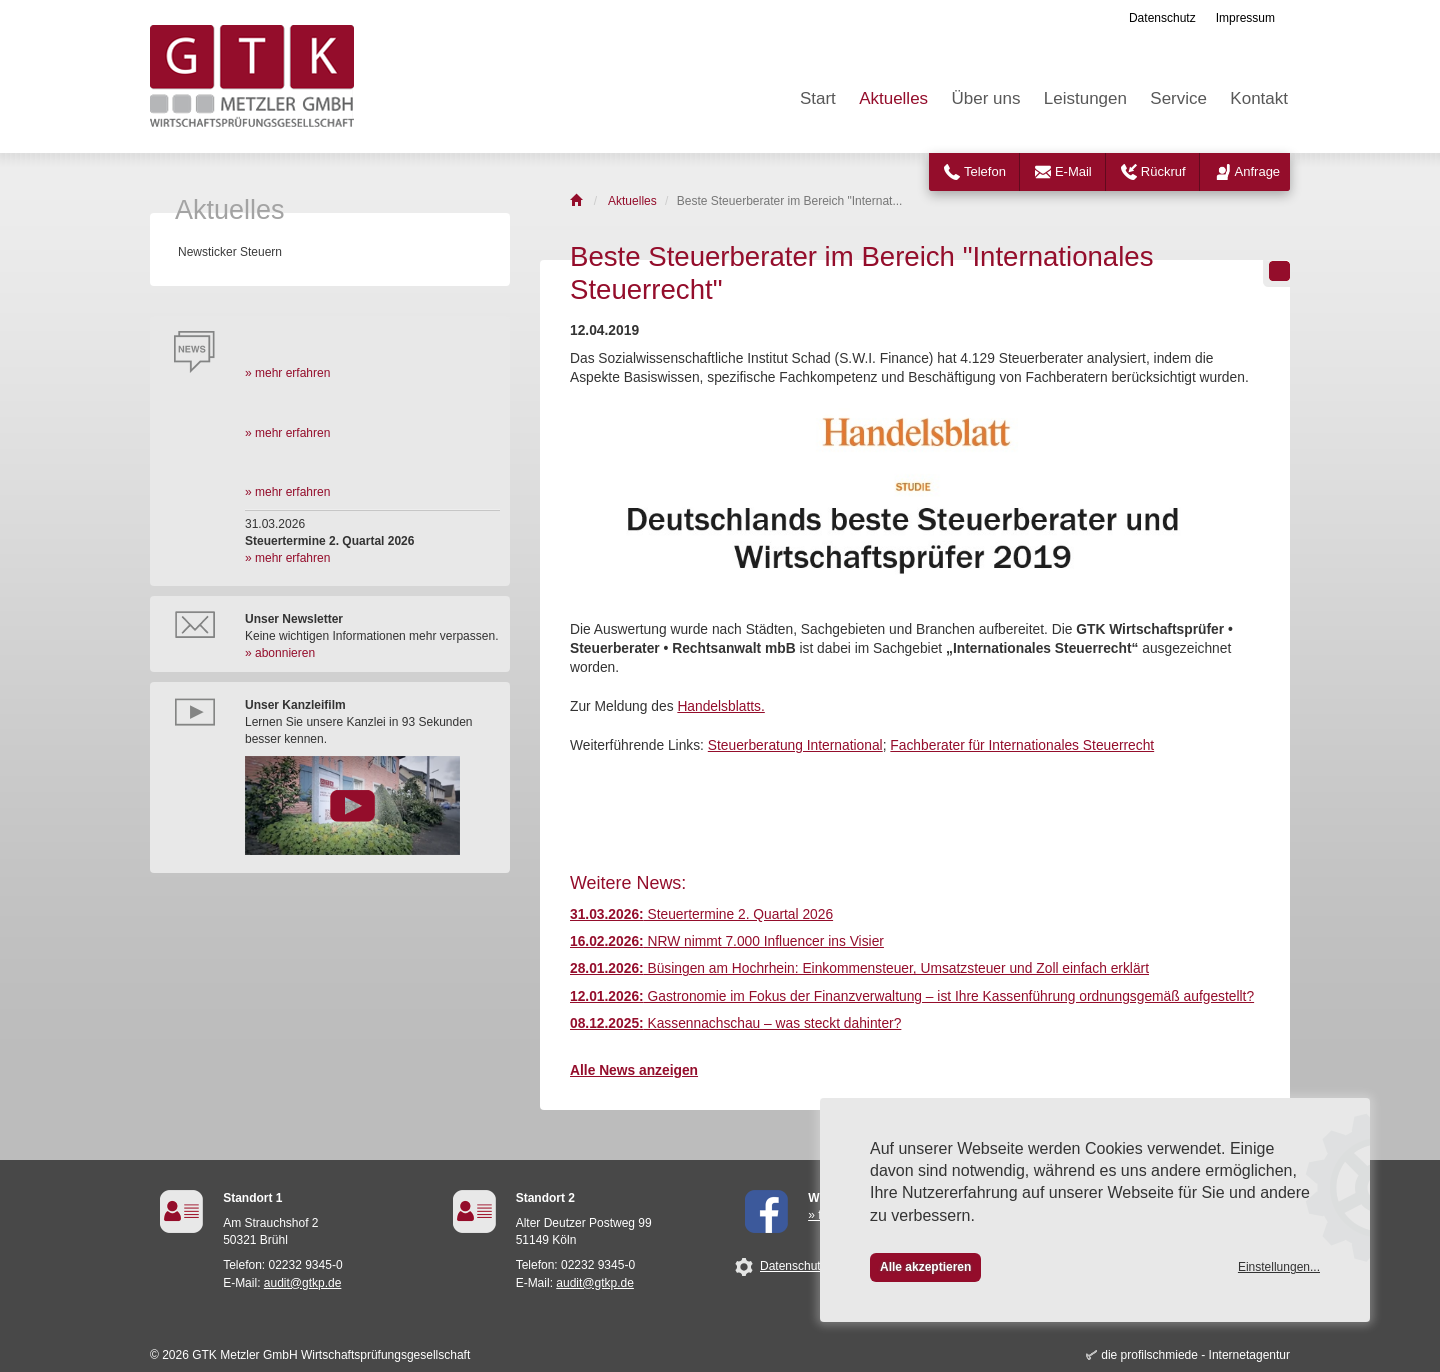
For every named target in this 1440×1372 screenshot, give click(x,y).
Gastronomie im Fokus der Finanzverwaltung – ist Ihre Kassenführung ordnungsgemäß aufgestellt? (912, 996)
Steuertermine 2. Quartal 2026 (701, 914)
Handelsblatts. (720, 706)
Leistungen (1085, 98)
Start (818, 98)
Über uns (985, 98)
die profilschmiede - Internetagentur (1195, 1355)
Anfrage (1258, 171)
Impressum (1245, 18)
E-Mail (1073, 171)
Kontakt (1259, 98)
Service (1178, 98)
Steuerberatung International (795, 745)
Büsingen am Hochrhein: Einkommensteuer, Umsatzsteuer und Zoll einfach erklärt (859, 968)
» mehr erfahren (287, 373)
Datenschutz (1162, 18)
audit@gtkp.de (303, 1283)
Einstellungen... (1279, 1267)
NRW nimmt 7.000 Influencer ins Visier (727, 941)
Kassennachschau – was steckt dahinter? (735, 1023)
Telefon (985, 171)
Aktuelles (893, 98)
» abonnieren (280, 653)
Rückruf (1163, 171)
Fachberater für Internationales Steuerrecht (1022, 745)
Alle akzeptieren (925, 1267)
